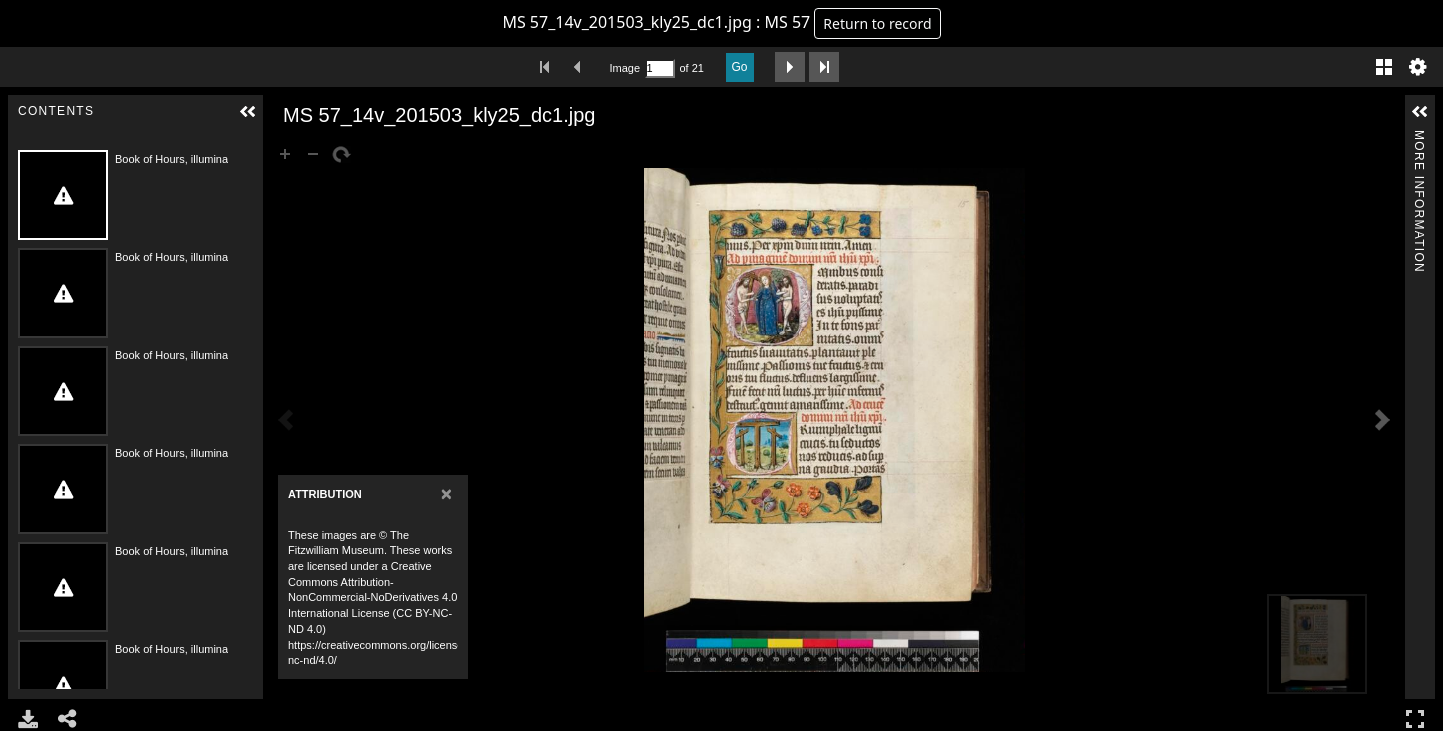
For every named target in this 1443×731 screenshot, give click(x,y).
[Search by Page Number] (660, 68)
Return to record (877, 23)
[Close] (446, 493)
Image (625, 68)
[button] (248, 112)
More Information (1419, 138)
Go (740, 67)
